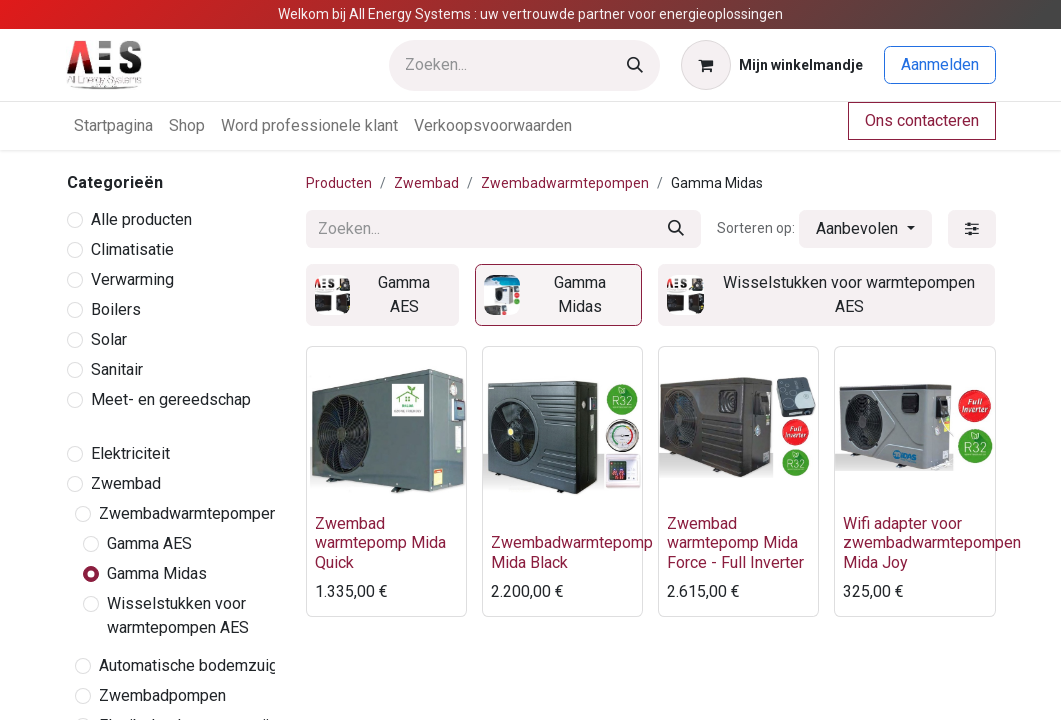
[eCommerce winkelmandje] (772, 65)
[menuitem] (113, 126)
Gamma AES (149, 543)
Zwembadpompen (162, 695)
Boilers (116, 309)
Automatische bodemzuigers (200, 665)
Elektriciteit (130, 453)
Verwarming (132, 279)
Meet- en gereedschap (171, 399)
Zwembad (126, 483)
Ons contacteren (922, 120)
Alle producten (141, 219)
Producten (339, 183)
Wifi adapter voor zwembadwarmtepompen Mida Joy (932, 542)
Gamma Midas (157, 573)
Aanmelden (940, 64)
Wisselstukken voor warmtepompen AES (178, 615)
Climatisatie (132, 249)
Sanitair (117, 369)
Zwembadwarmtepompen (188, 513)
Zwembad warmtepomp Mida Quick (380, 542)
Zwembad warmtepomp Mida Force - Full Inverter (735, 542)
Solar (109, 339)
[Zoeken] (635, 65)
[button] (865, 229)
